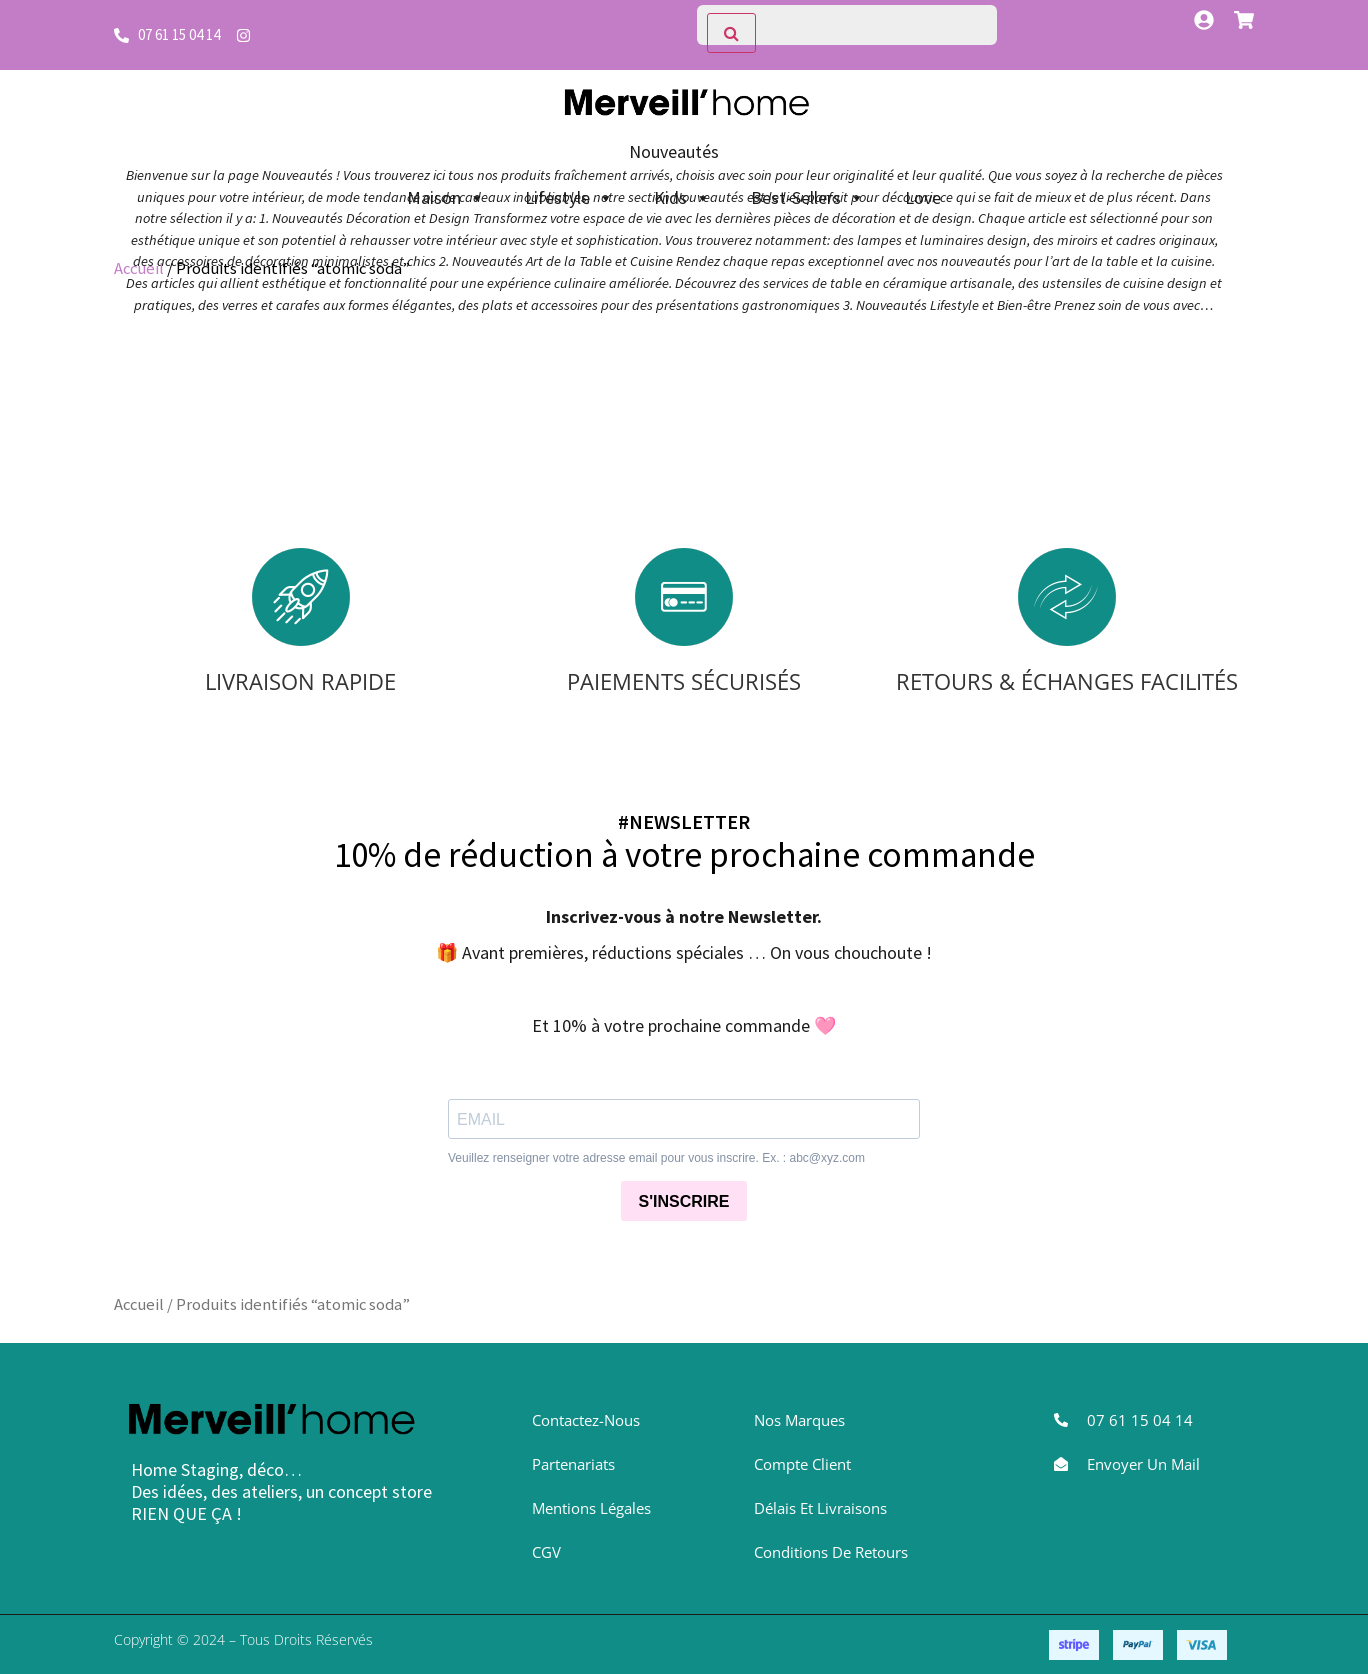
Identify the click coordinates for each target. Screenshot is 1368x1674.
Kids (682, 198)
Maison (446, 198)
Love (923, 197)
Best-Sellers (808, 198)
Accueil (139, 268)
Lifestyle (569, 198)
